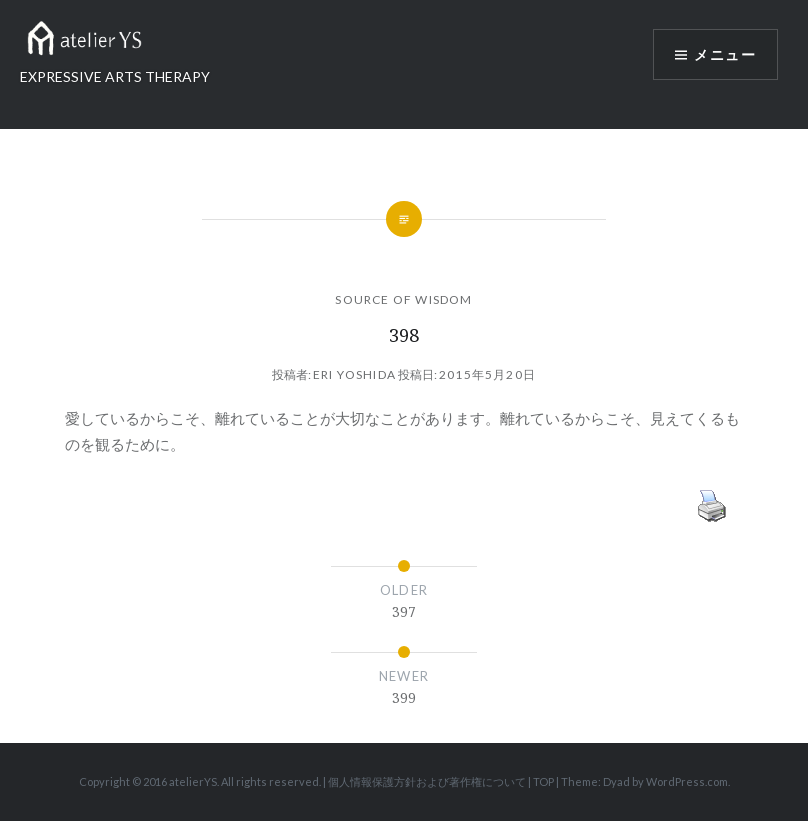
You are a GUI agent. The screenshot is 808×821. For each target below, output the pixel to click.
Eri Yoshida (354, 374)
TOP (543, 781)
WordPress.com (687, 781)
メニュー (725, 54)
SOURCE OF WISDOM (403, 299)
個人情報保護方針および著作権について (427, 781)
